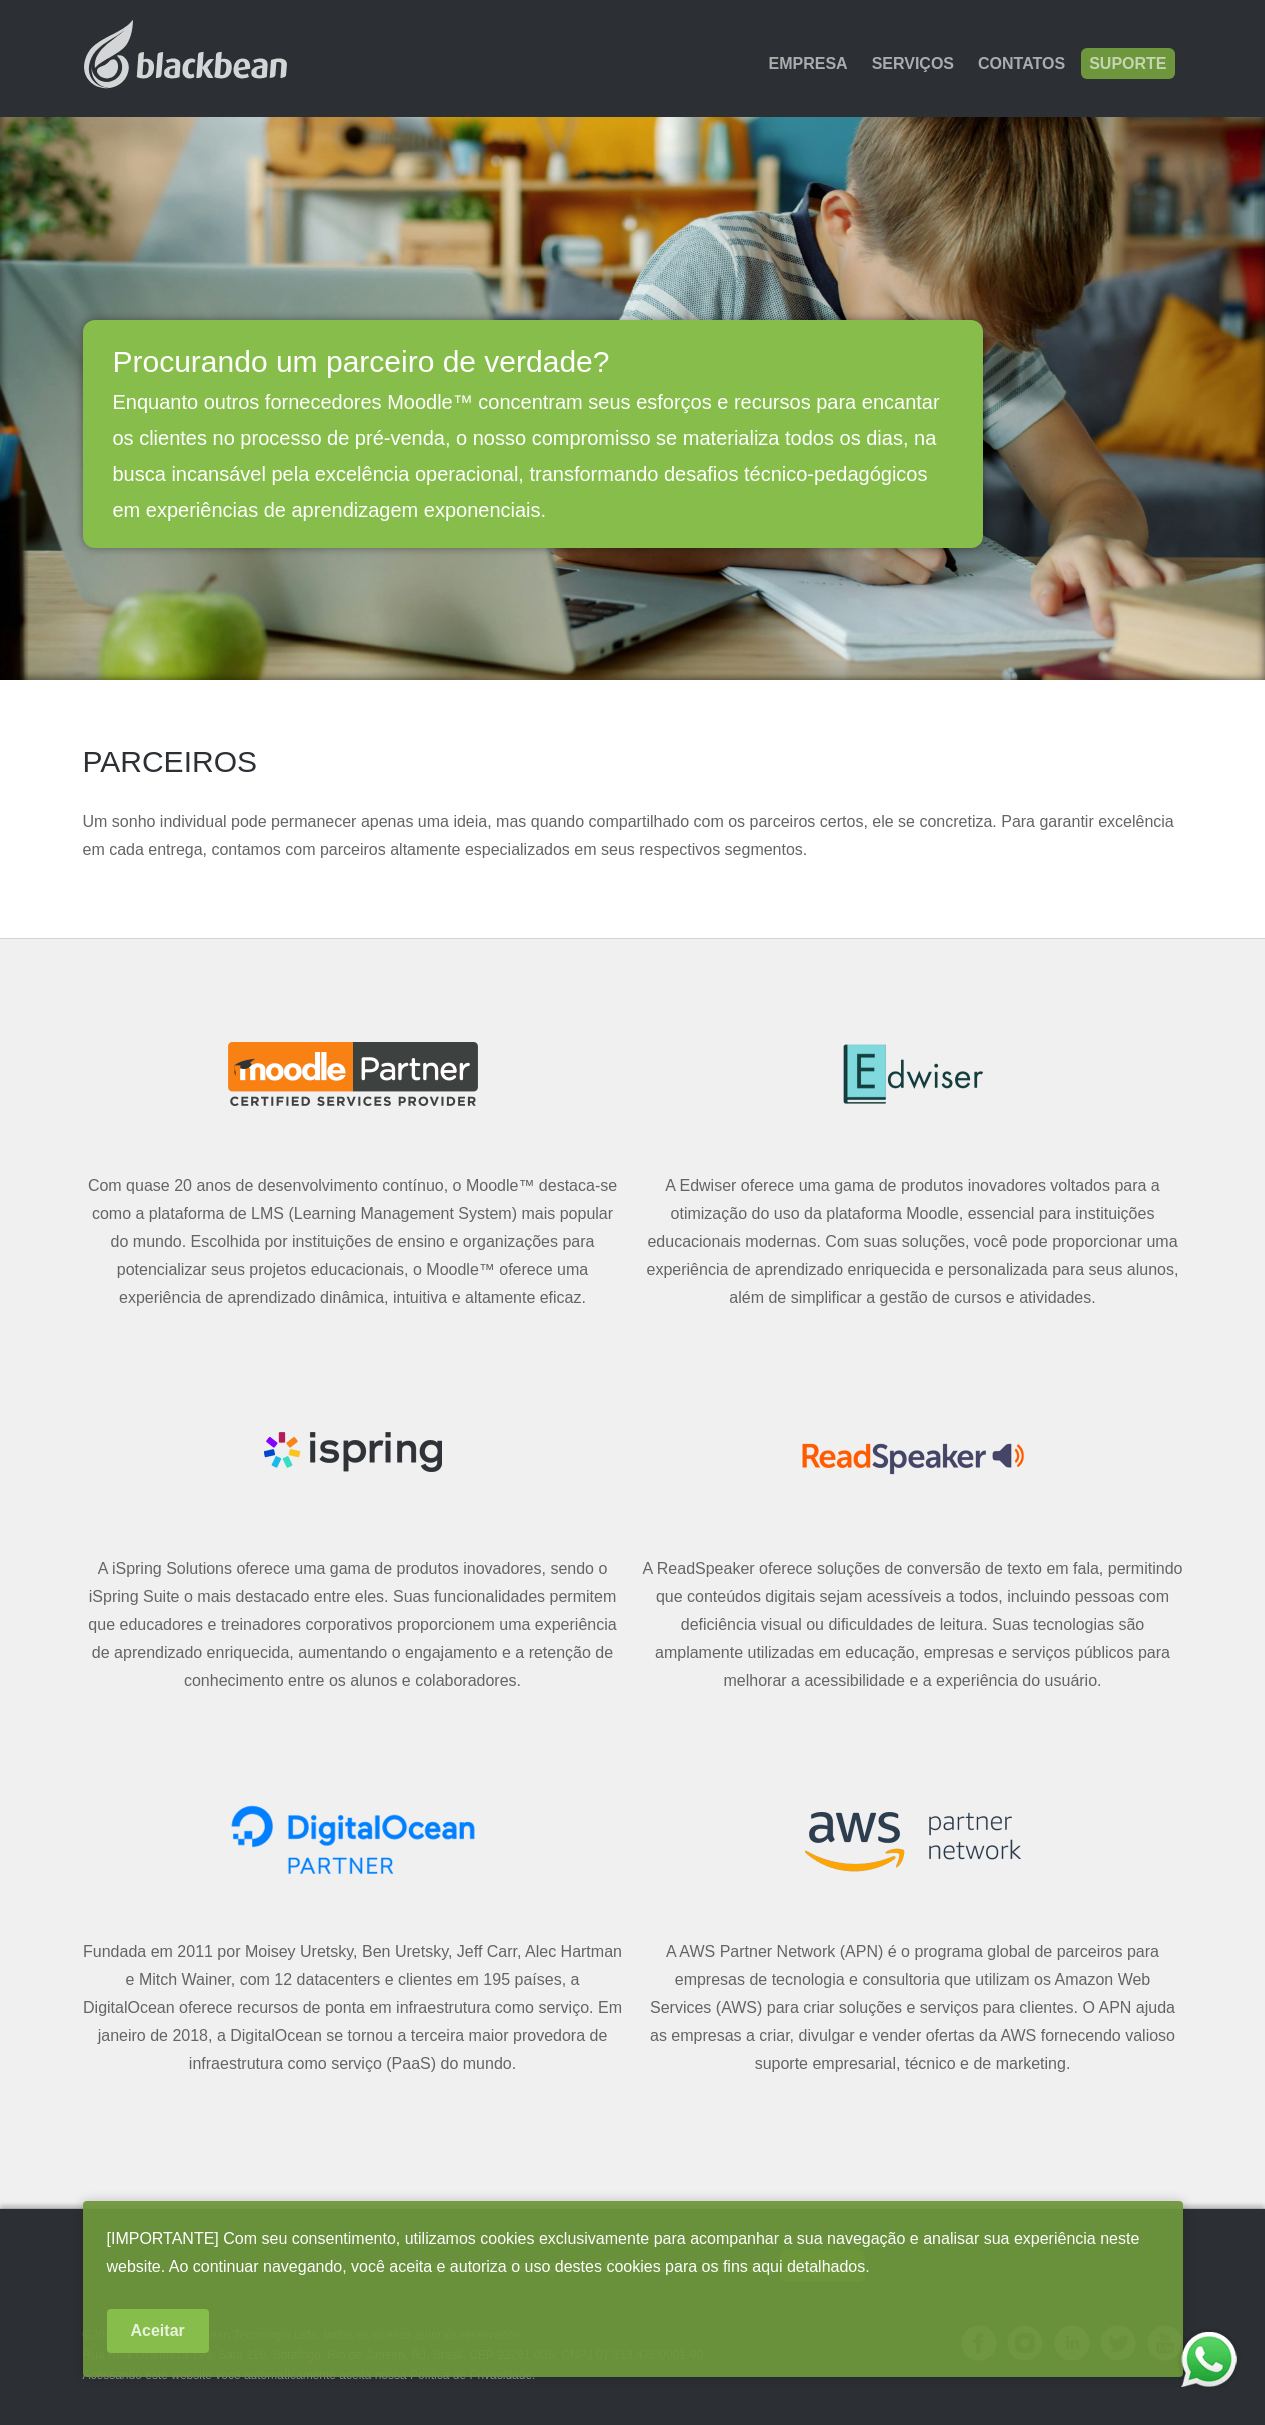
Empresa (808, 63)
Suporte (1127, 63)
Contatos (1021, 63)
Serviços (913, 63)
